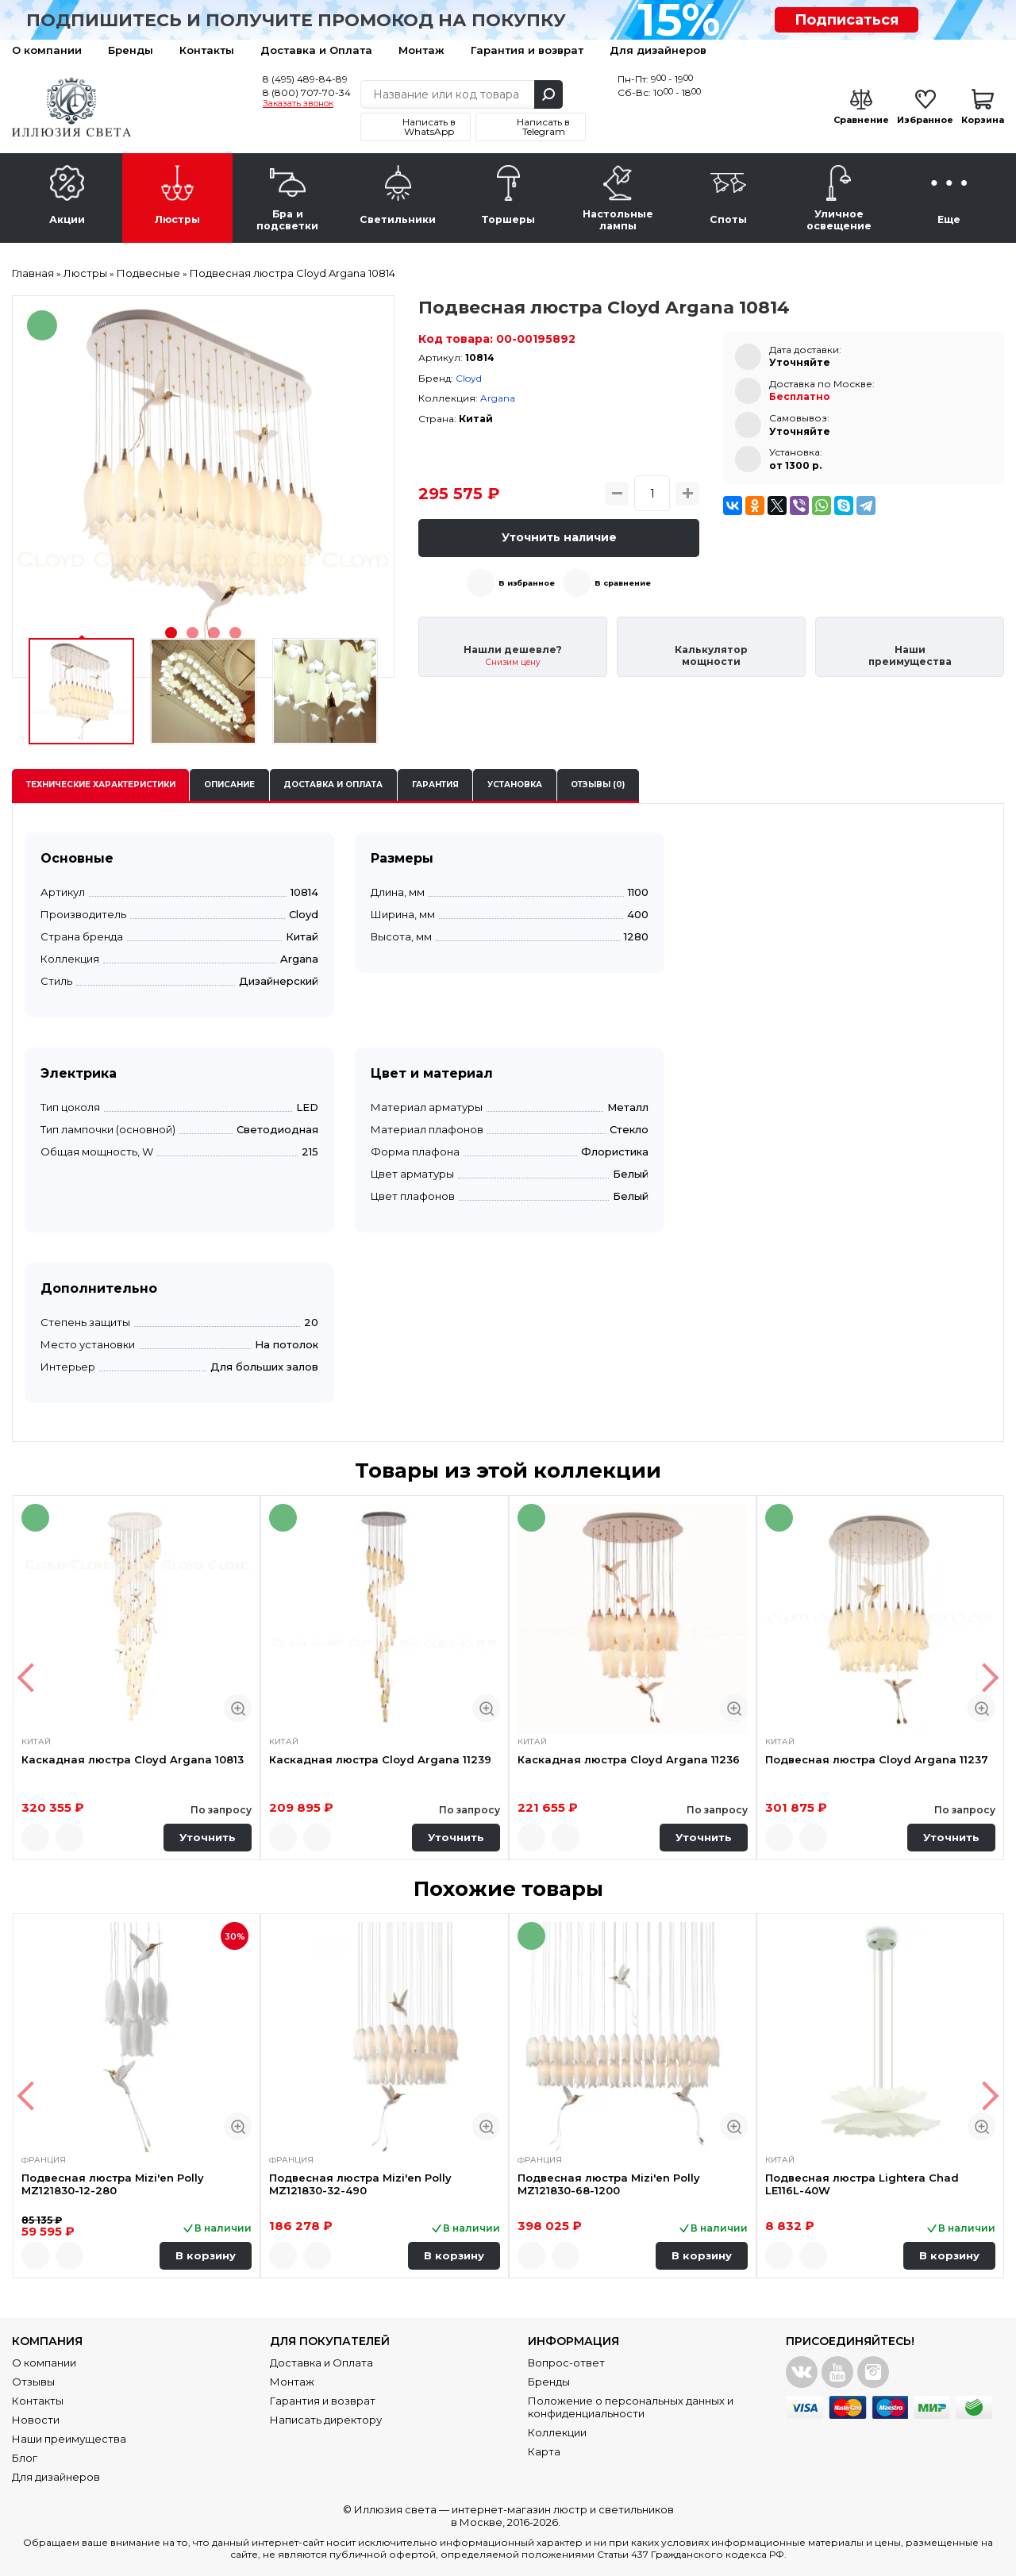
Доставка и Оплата (316, 50)
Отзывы (33, 2381)
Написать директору (326, 2419)
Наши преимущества (69, 2438)
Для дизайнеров (658, 50)
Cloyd (469, 378)
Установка (514, 784)
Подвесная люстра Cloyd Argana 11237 (876, 1759)
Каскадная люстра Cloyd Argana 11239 (380, 1759)
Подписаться (847, 20)
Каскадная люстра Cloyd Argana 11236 (629, 1759)
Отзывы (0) (598, 784)
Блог (24, 2457)
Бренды (130, 50)
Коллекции (557, 2432)
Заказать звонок (298, 104)
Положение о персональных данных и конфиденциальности (630, 2407)
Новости (36, 2419)
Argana (497, 398)
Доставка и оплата (333, 784)
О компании (47, 50)
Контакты (206, 50)
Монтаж (421, 50)
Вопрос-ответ (566, 2362)
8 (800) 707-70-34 (307, 92)
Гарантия (435, 784)
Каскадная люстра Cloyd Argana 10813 (132, 1759)
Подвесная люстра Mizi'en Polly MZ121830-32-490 (360, 2184)
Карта (544, 2451)
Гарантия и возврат (527, 50)
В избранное (526, 583)
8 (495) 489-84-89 (305, 79)
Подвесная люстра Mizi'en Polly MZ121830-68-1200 (609, 2184)
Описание (229, 784)
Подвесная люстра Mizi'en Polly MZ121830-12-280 (112, 2184)
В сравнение (623, 583)
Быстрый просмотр (238, 1708)
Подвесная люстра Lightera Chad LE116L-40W (862, 2184)
